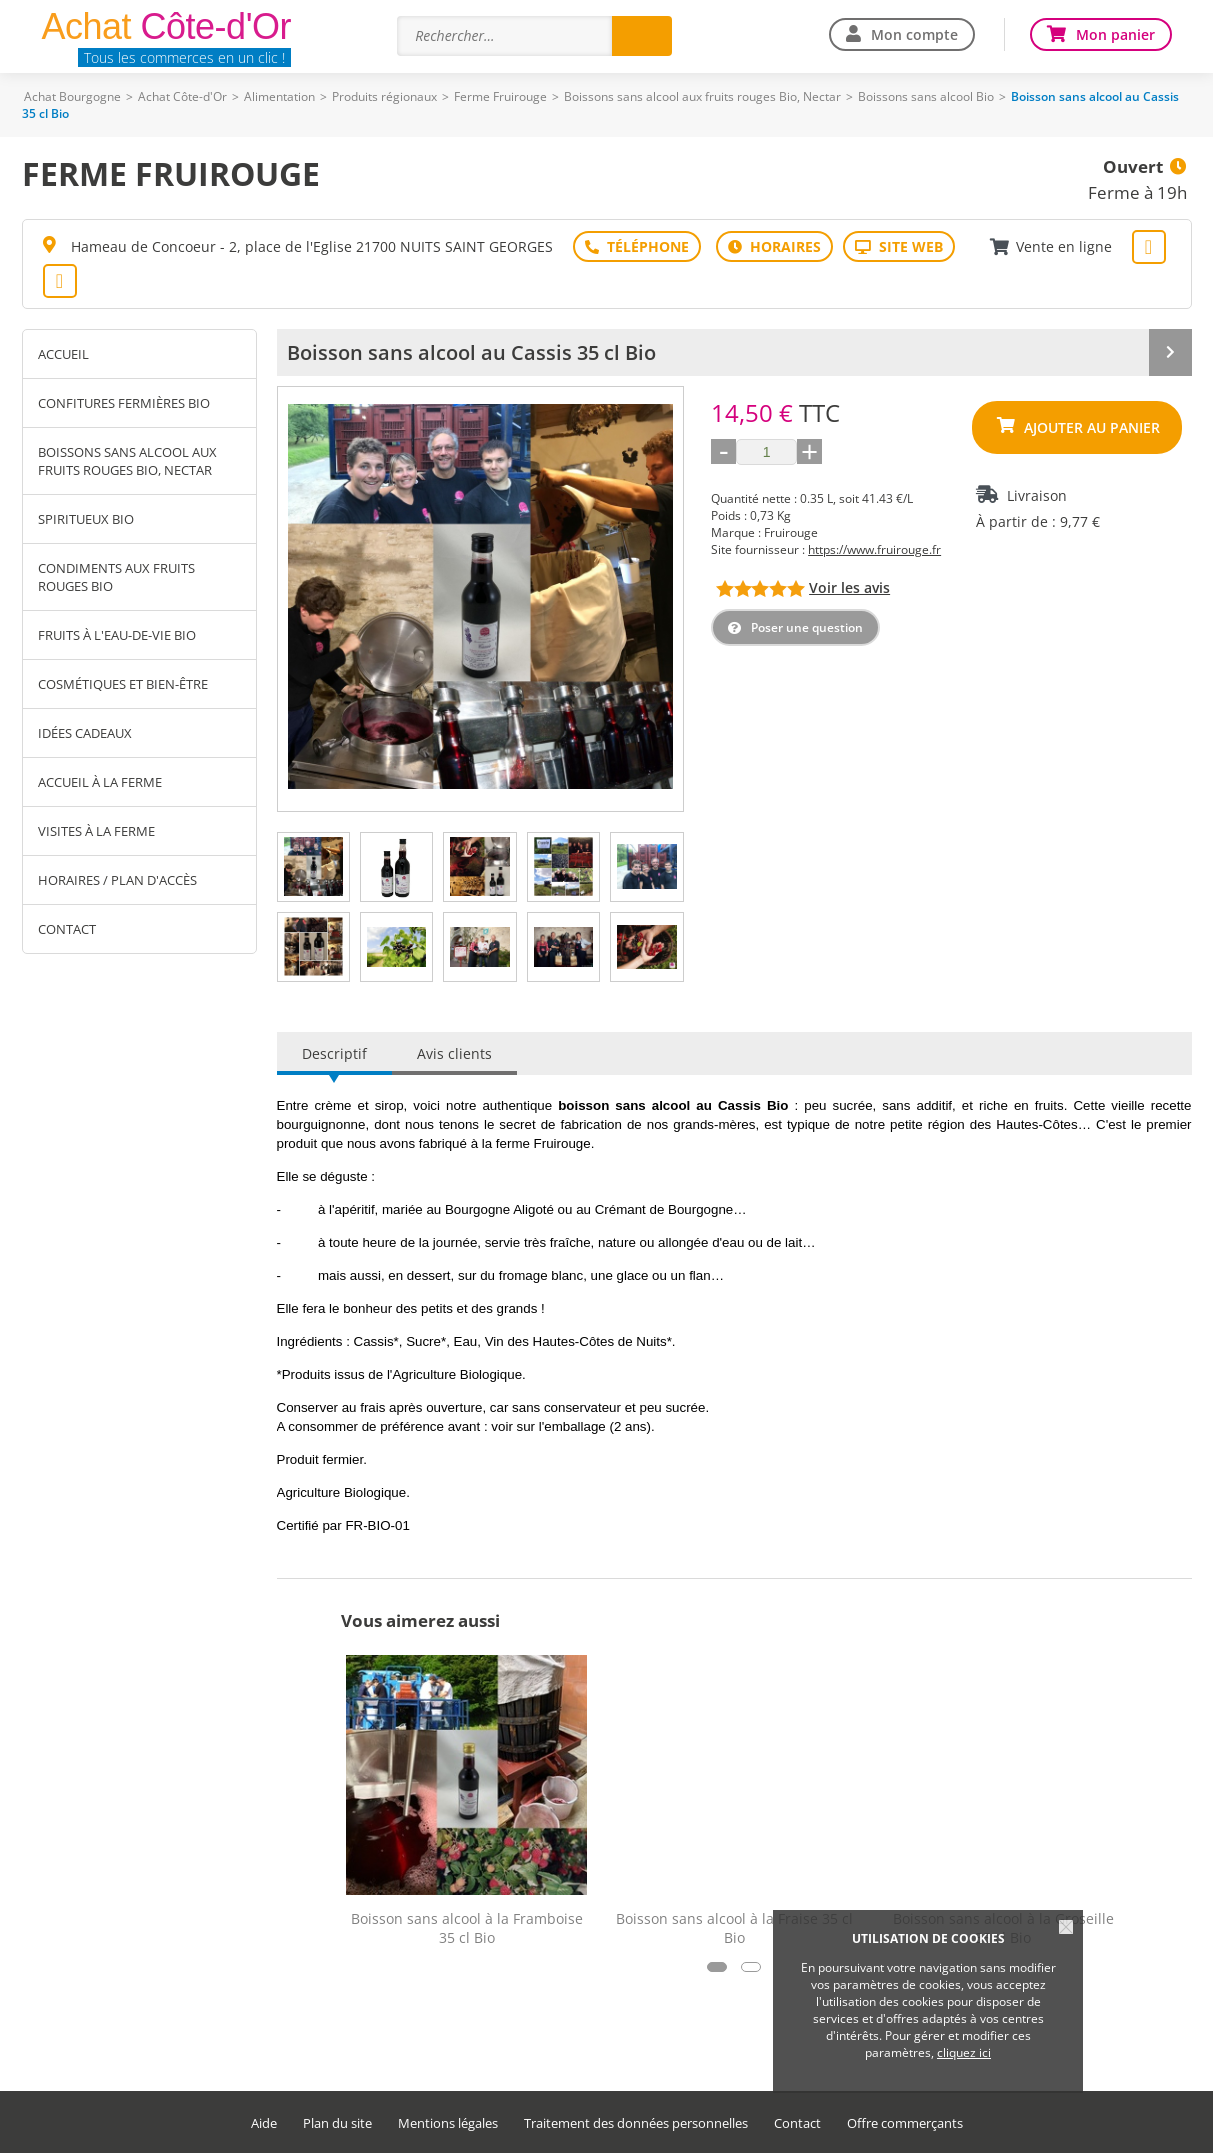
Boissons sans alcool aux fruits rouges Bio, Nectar (702, 96)
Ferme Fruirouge (500, 96)
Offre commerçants (905, 2123)
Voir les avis (849, 587)
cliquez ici (964, 2052)
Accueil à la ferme (100, 782)
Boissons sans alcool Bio (926, 96)
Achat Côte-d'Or (182, 96)
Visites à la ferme (96, 831)
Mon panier (1115, 34)
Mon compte (914, 34)
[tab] (313, 867)
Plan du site (337, 2123)
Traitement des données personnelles (636, 2123)
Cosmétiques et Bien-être (123, 684)
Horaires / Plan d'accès (117, 880)
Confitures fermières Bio (124, 403)
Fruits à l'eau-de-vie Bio (117, 635)
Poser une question (807, 627)
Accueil (63, 354)
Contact (67, 929)
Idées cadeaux (85, 733)
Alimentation (279, 96)
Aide (264, 2123)
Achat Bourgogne (72, 96)
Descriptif (334, 1053)
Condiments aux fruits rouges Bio (116, 577)
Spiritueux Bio (86, 519)
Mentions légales (448, 2123)
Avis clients (454, 1053)
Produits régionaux (384, 96)
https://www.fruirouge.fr (874, 549)
